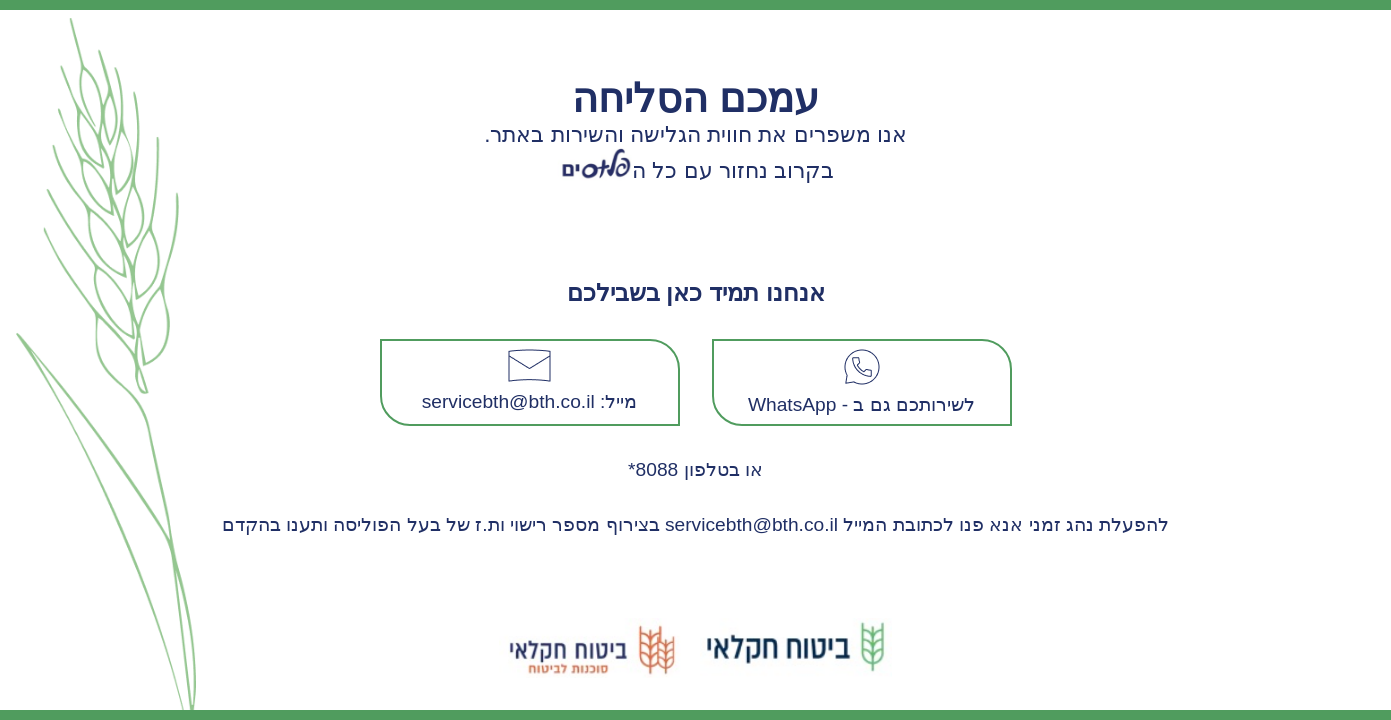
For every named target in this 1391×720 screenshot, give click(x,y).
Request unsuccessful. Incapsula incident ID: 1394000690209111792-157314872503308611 (695, 360)
